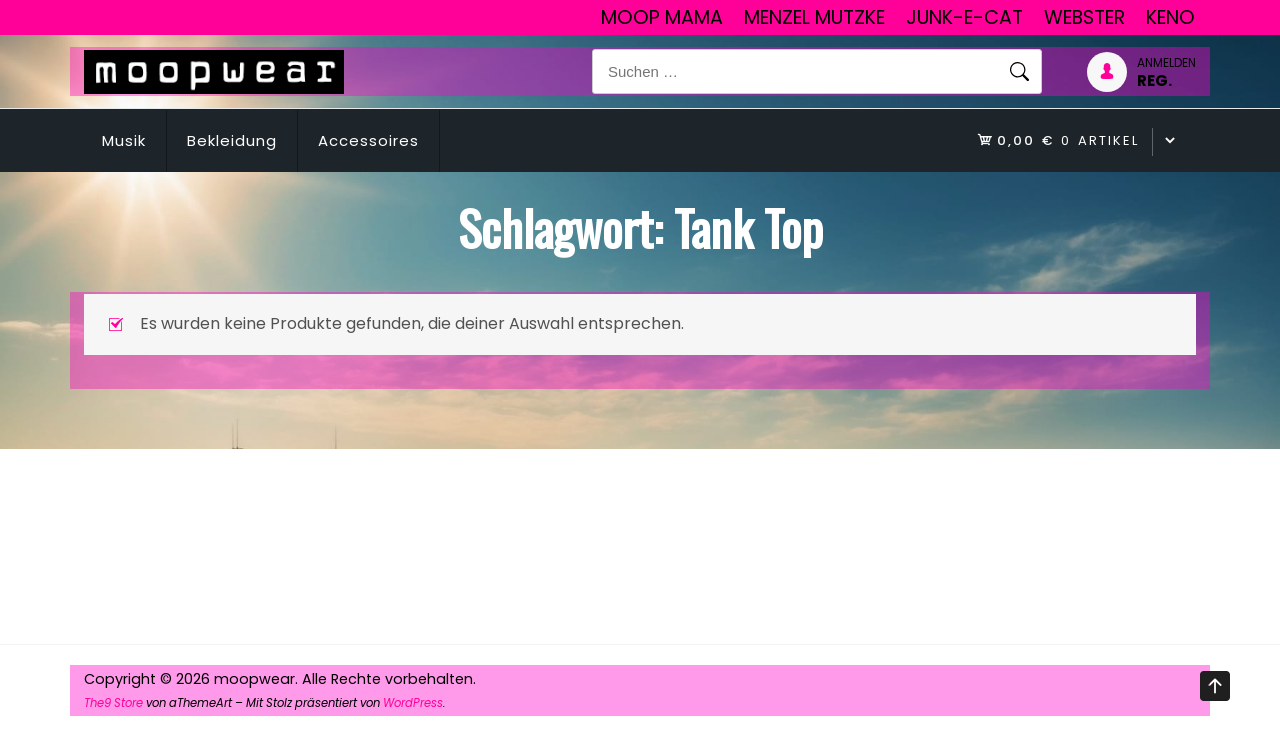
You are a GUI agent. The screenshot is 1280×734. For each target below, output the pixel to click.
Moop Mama (662, 17)
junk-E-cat (964, 17)
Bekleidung (232, 140)
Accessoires (368, 140)
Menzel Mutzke (814, 17)
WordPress (413, 703)
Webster (1084, 17)
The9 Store (113, 703)
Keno (1170, 17)
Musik (124, 140)
